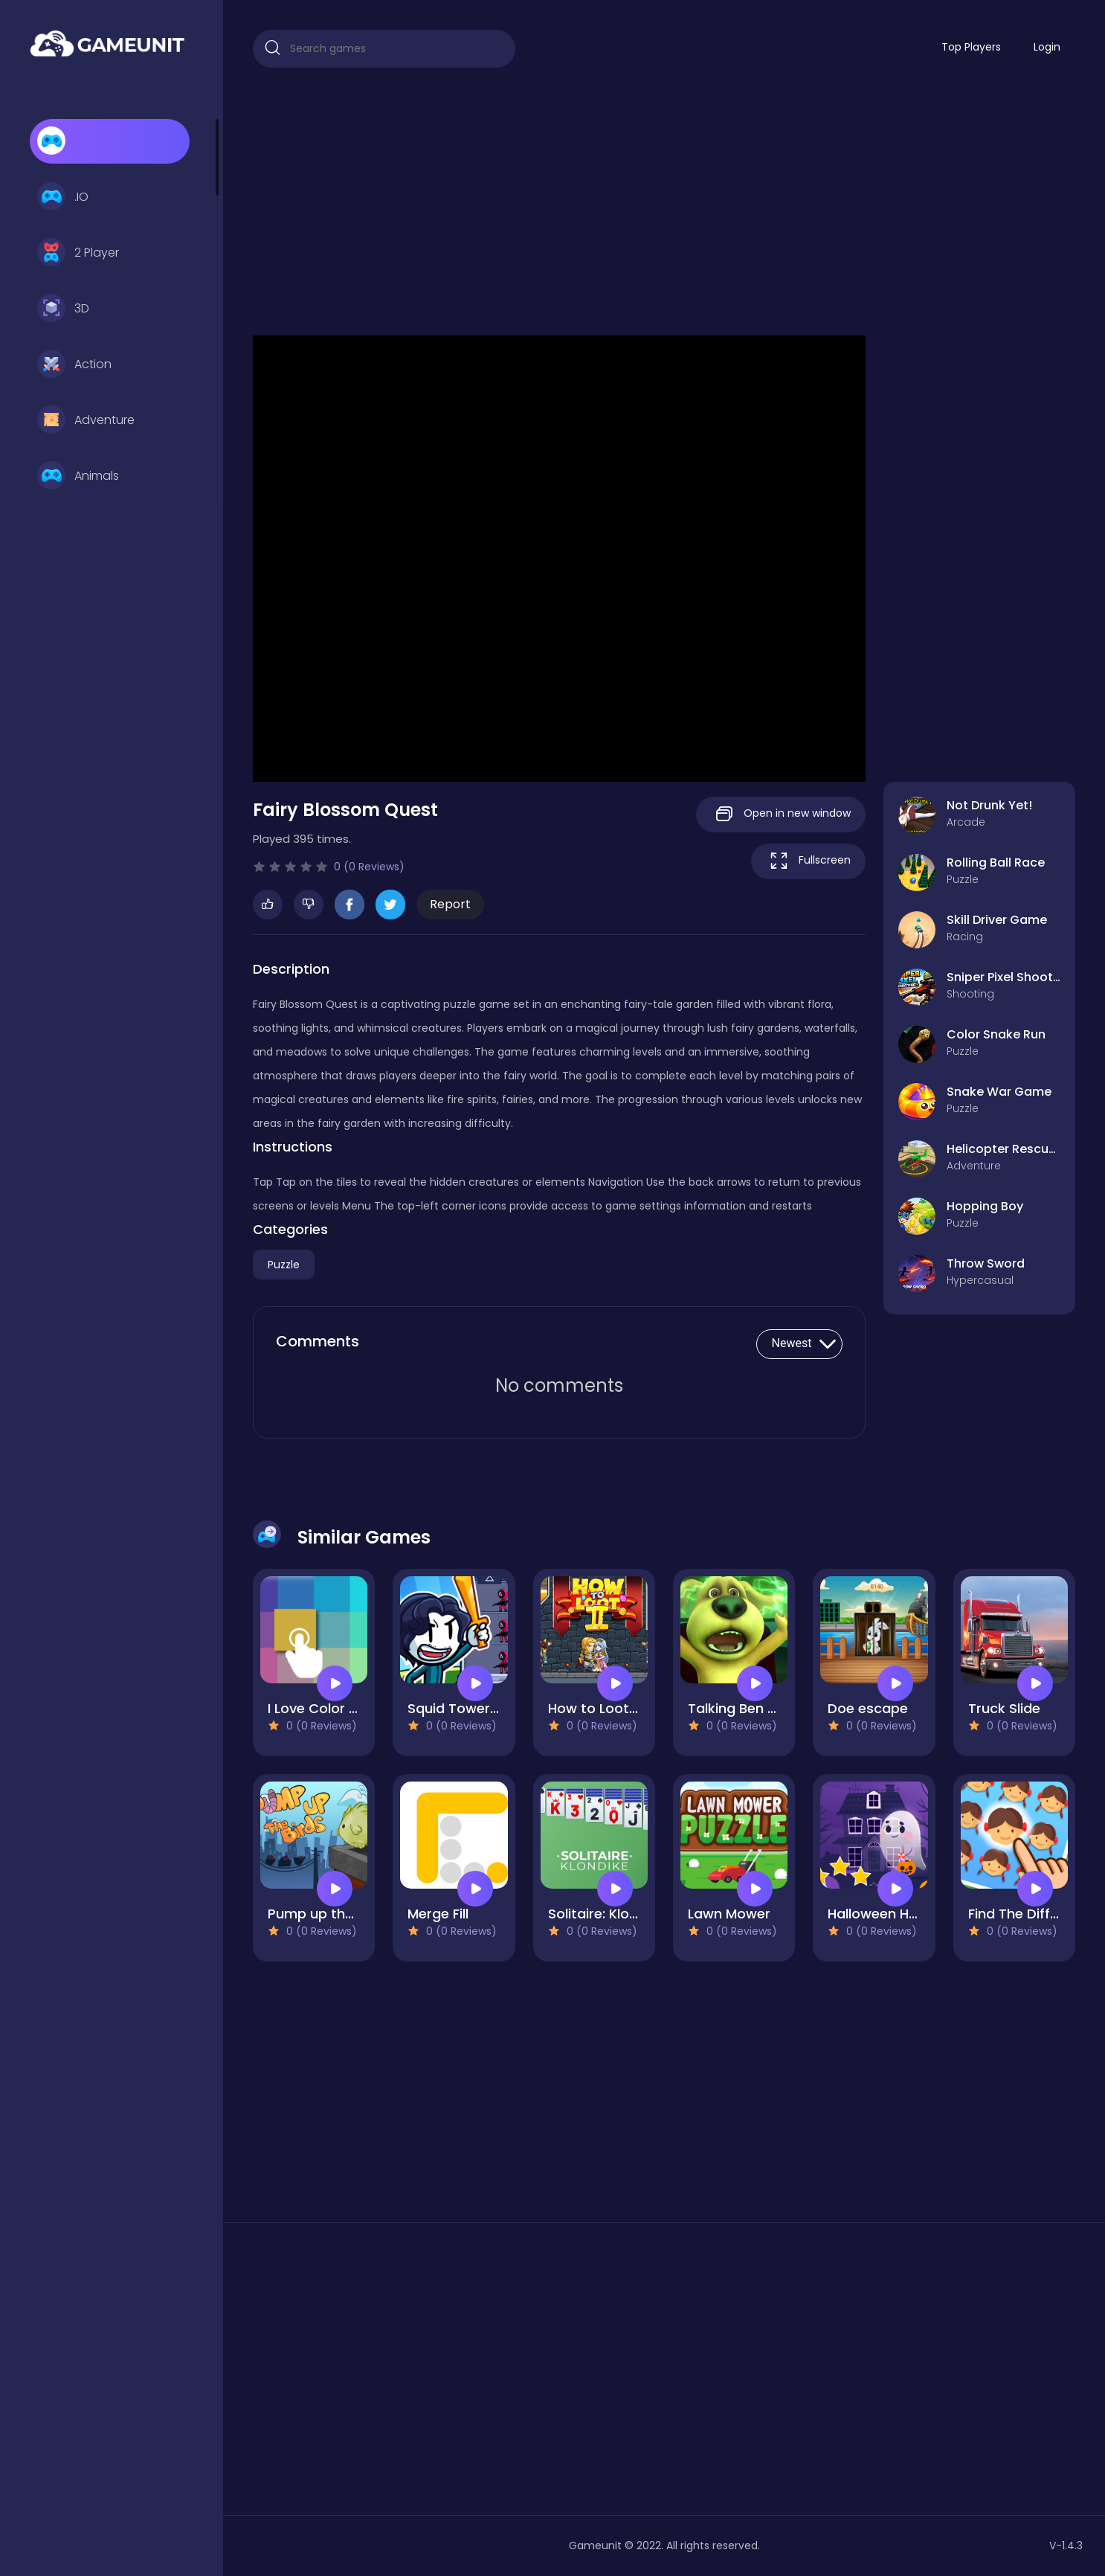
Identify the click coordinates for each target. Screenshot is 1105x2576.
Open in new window (781, 814)
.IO (62, 197)
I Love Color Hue (321, 1708)
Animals (78, 476)
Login (1047, 46)
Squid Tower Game (471, 1708)
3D (63, 309)
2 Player (78, 253)
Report (450, 904)
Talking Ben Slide (743, 1708)
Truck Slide (1004, 1708)
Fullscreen (808, 861)
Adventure (86, 420)
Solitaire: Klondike (606, 1913)
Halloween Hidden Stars (906, 1913)
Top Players (971, 46)
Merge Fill (437, 1913)
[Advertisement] (664, 201)
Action (74, 364)
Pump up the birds (329, 1913)
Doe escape (868, 1708)
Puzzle (284, 1264)
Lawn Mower (729, 1913)
